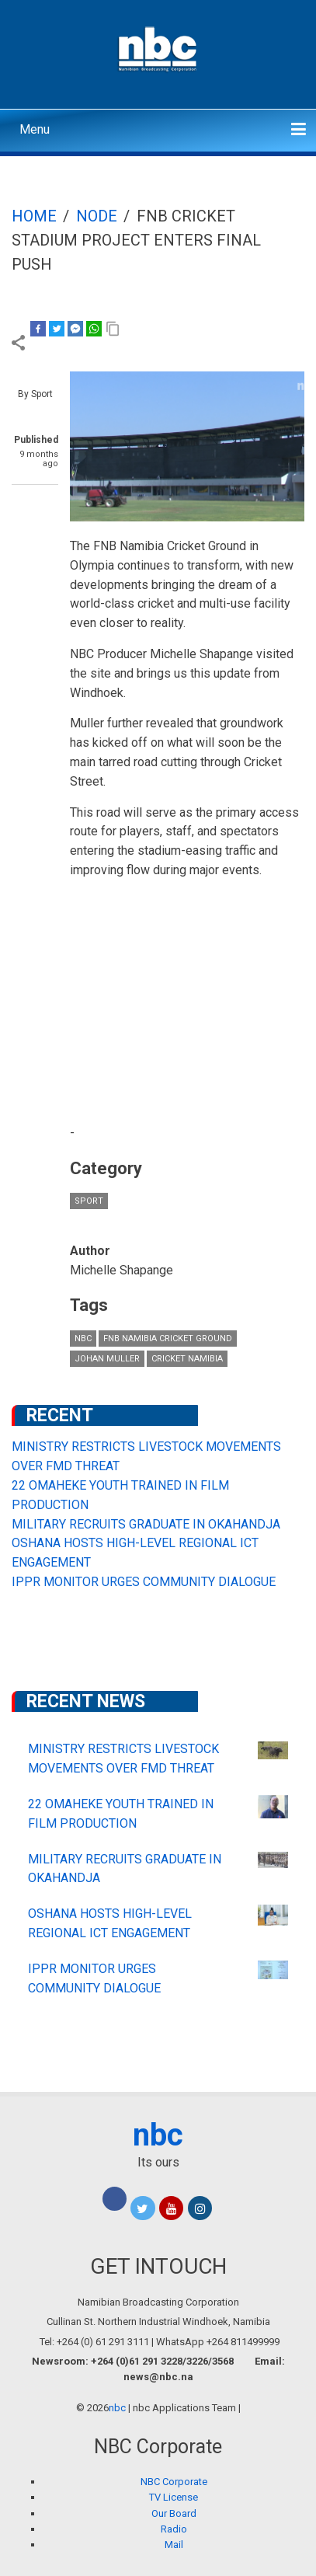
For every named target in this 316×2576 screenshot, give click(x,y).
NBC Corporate (174, 2481)
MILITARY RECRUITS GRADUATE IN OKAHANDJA (146, 1524)
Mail (174, 2544)
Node (96, 216)
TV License (173, 2497)
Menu (34, 129)
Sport (89, 1201)
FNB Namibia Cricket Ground (167, 1338)
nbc (83, 1338)
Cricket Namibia (187, 1359)
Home (34, 216)
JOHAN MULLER (107, 1359)
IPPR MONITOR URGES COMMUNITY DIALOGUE (144, 1581)
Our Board (173, 2513)
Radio (174, 2529)
